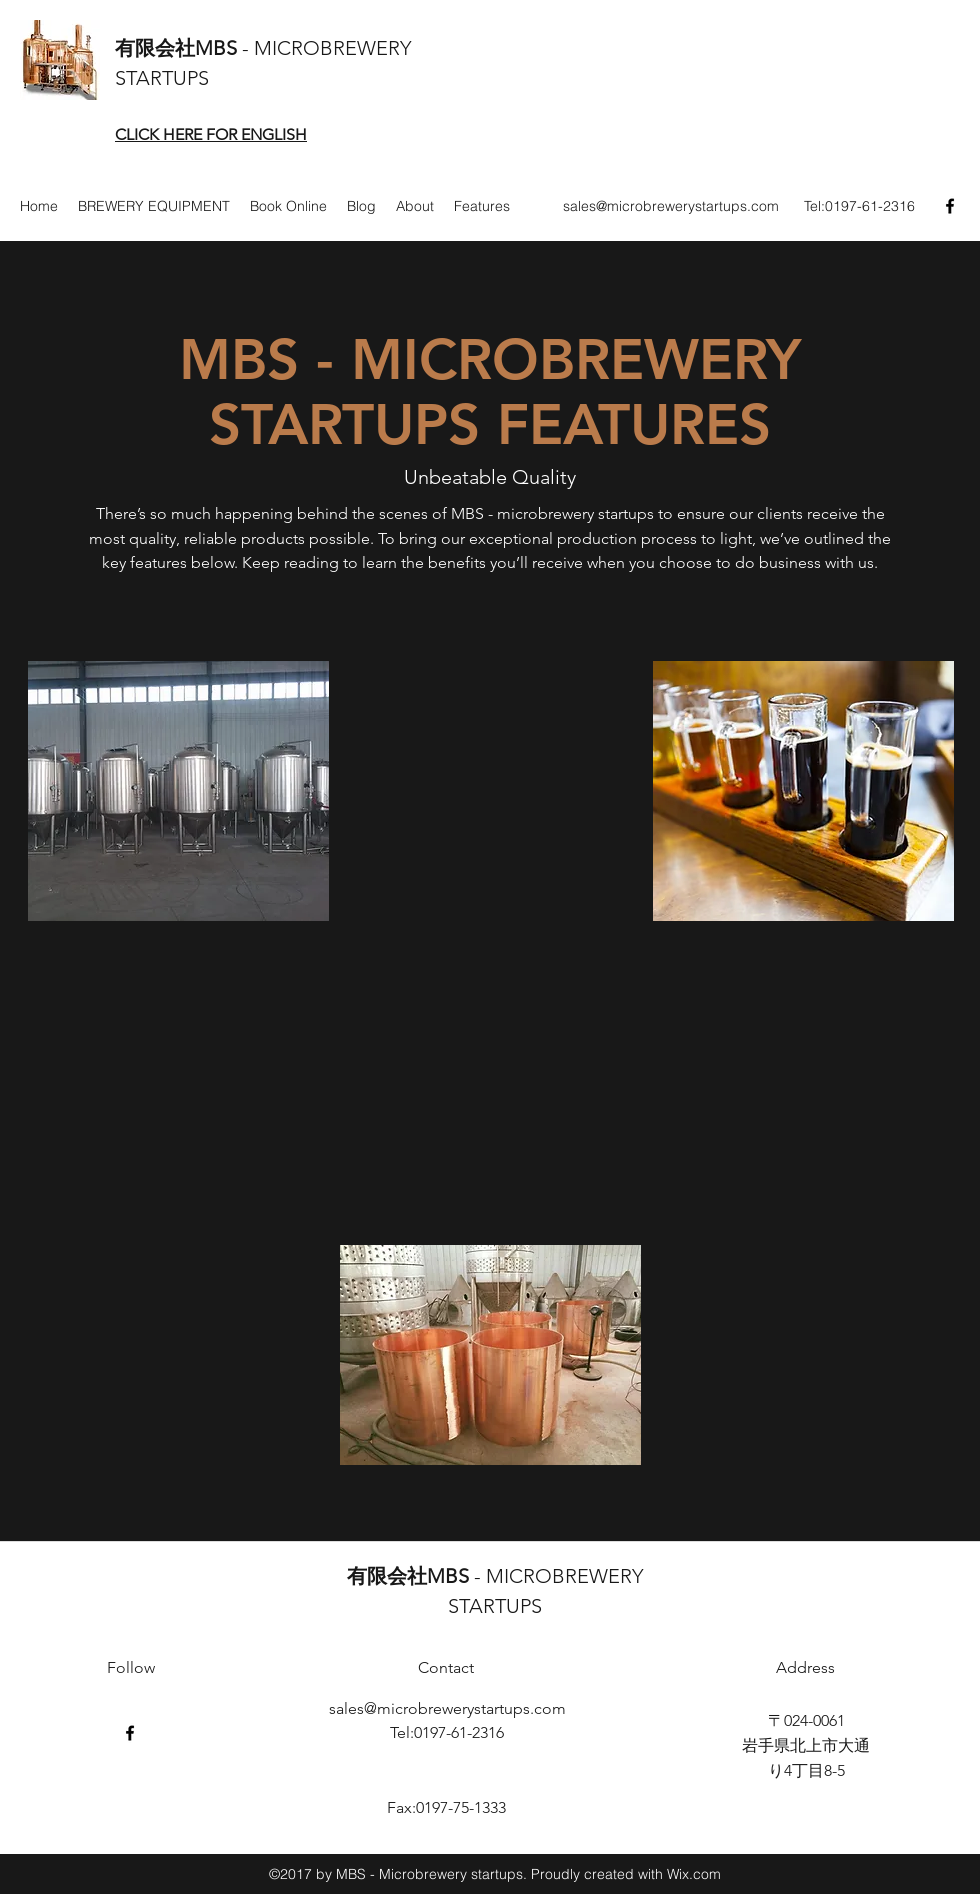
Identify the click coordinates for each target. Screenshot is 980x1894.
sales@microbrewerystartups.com (671, 206)
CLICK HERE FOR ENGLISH (211, 134)
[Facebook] (950, 206)
